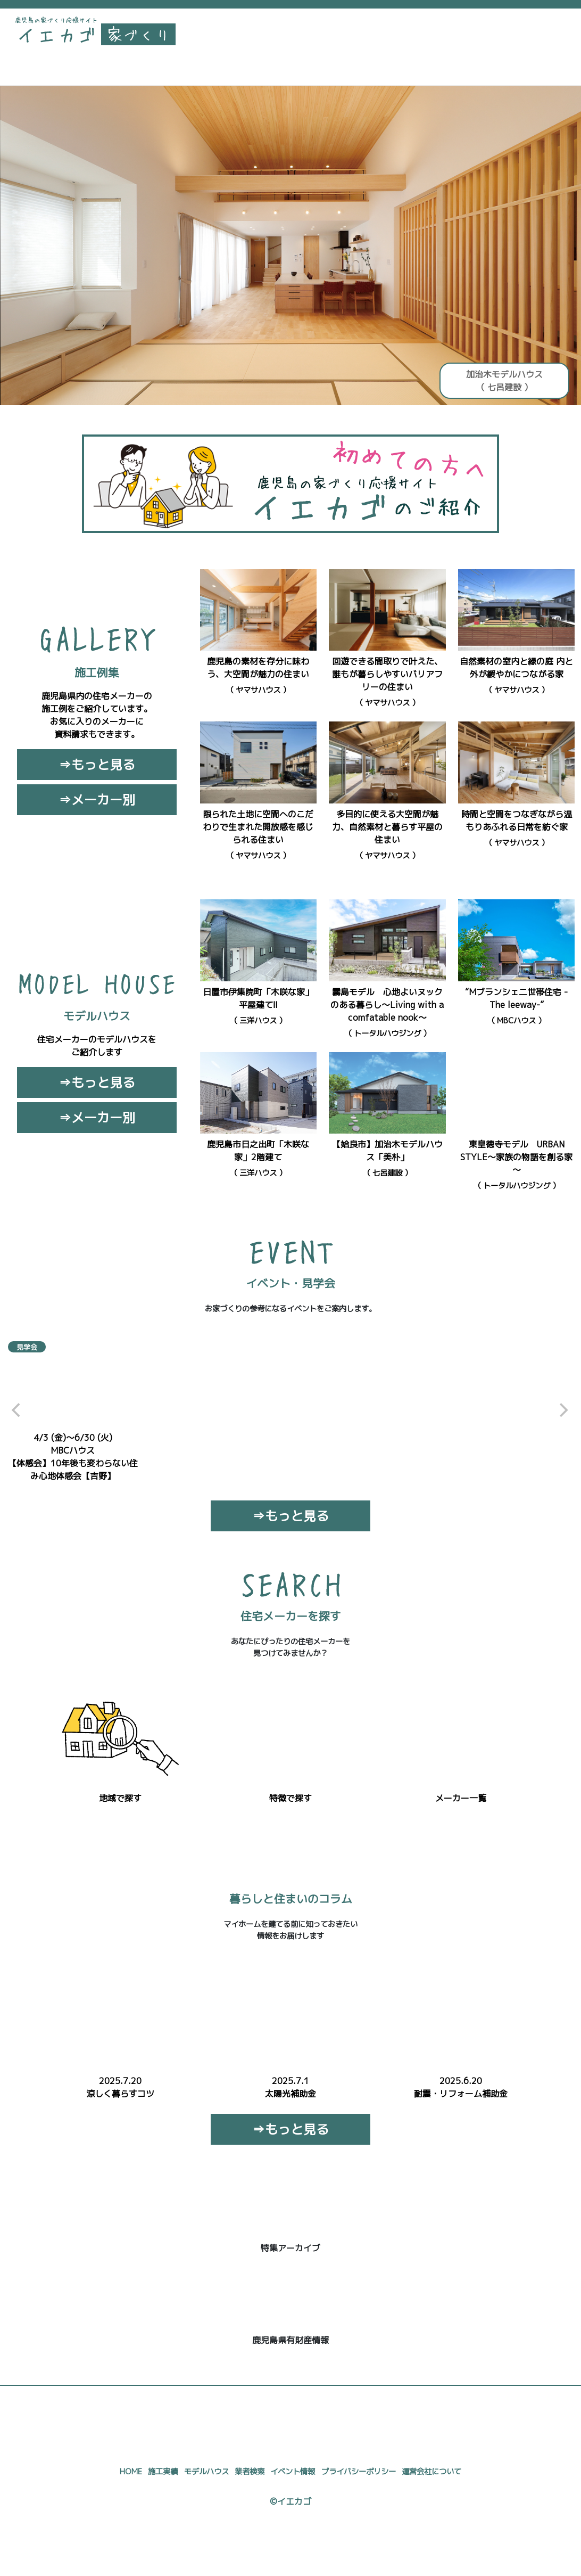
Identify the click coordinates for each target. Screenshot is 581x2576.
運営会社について (431, 2471)
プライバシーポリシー (358, 2471)
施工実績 (163, 2471)
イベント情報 (292, 2471)
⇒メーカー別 (97, 800)
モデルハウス (206, 2471)
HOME (131, 2471)
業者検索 (249, 2471)
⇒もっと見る (97, 765)
